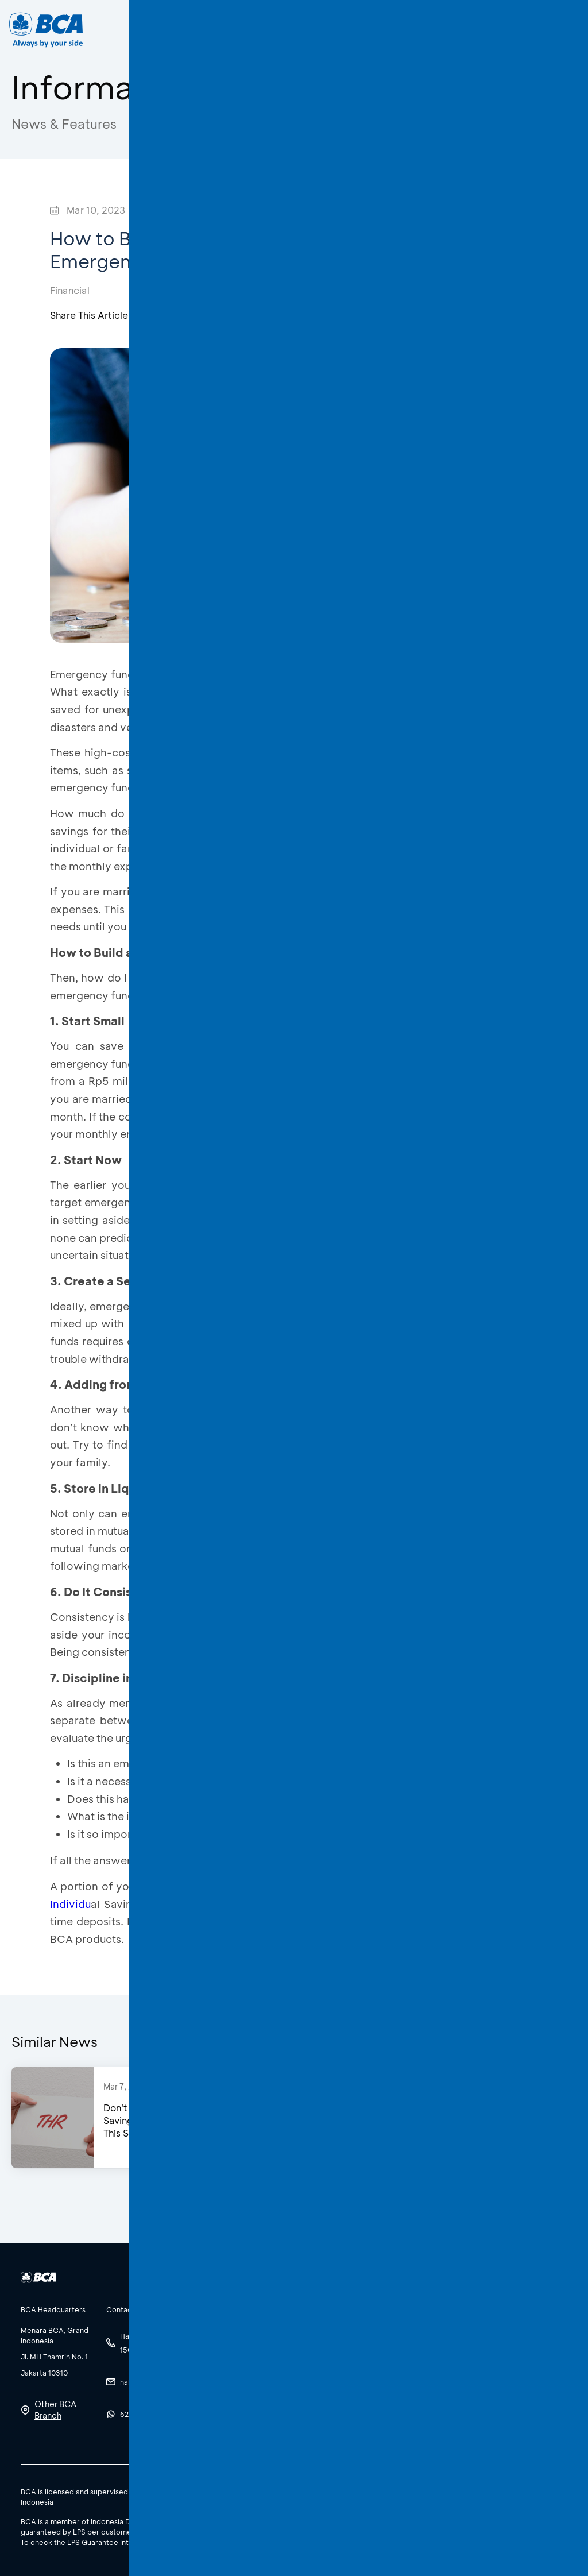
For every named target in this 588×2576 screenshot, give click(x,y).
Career (379, 30)
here (195, 2542)
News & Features (64, 123)
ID (499, 29)
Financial (70, 290)
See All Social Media (233, 2400)
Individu (70, 1904)
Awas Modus (256, 123)
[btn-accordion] (58, 2309)
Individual (183, 30)
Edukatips (167, 123)
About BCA (315, 30)
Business (247, 30)
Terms (508, 2491)
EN (520, 29)
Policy (473, 2491)
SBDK (440, 2491)
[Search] (423, 30)
